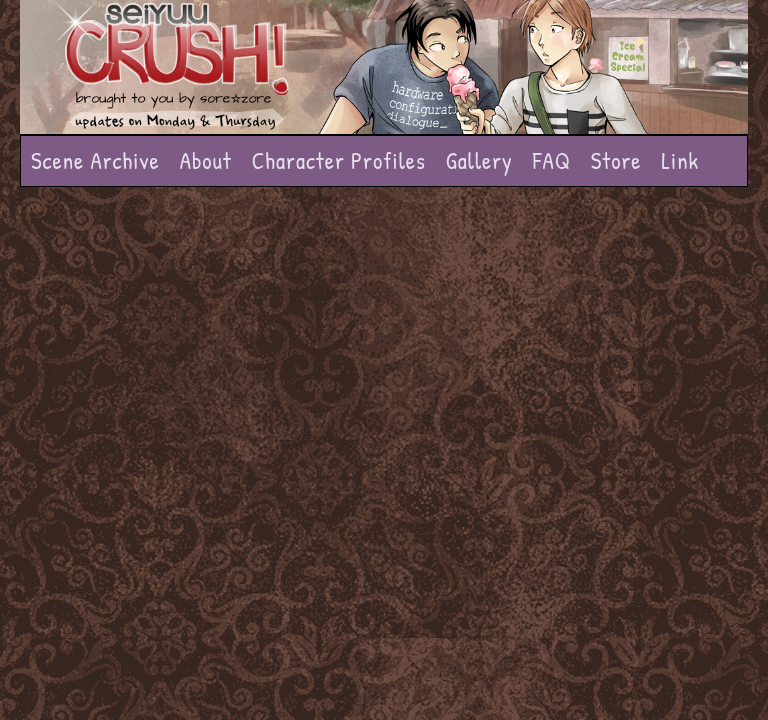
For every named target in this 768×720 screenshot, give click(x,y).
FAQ (552, 160)
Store (616, 160)
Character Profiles (339, 160)
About (206, 160)
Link (680, 160)
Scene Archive (95, 160)
